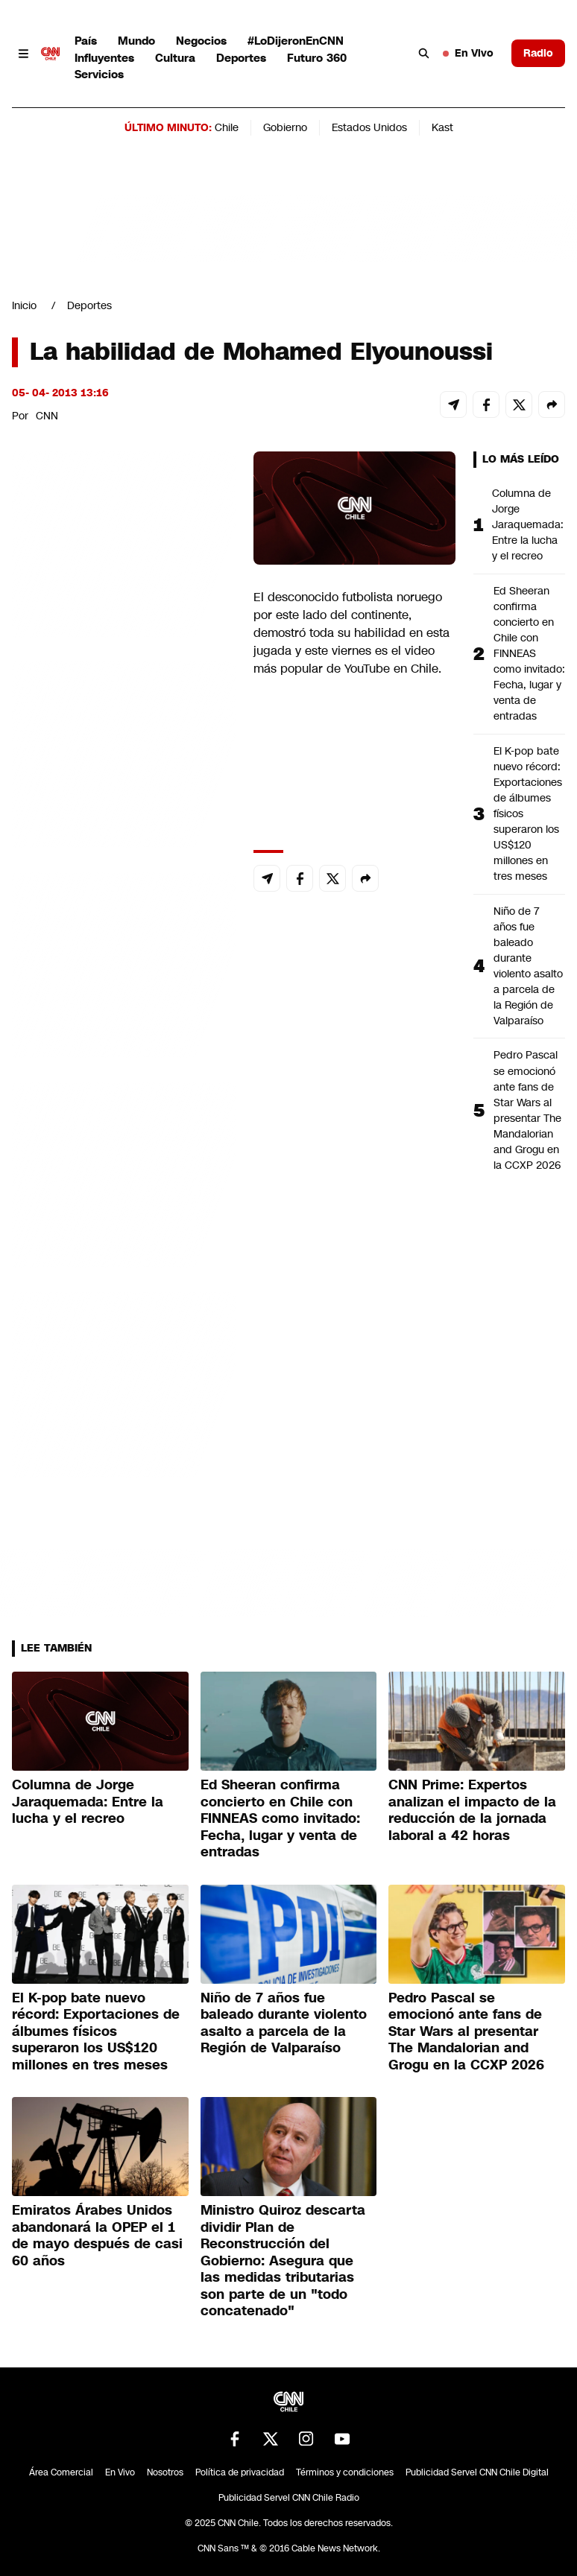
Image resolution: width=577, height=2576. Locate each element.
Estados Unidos (369, 127)
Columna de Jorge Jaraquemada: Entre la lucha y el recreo (528, 524)
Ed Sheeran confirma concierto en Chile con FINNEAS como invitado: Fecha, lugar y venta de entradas (529, 653)
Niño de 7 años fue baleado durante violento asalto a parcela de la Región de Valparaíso (528, 966)
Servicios (99, 74)
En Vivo (468, 52)
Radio (538, 52)
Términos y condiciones (345, 2472)
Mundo (136, 40)
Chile (227, 127)
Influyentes (104, 58)
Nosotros (165, 2472)
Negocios (201, 40)
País (86, 40)
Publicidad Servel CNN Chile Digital (477, 2472)
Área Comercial (61, 2472)
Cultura (175, 58)
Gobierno (285, 127)
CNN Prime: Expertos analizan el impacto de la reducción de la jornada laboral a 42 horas (472, 1810)
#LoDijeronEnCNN (295, 40)
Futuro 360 (317, 58)
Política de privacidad (239, 2472)
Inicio (24, 305)
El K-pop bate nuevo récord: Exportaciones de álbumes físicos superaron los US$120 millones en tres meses (528, 813)
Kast (442, 127)
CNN (47, 415)
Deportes (241, 58)
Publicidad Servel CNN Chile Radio (288, 2498)
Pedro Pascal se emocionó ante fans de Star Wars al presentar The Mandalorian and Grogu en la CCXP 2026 (527, 1110)
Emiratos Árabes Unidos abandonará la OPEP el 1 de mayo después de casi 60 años (97, 2236)
